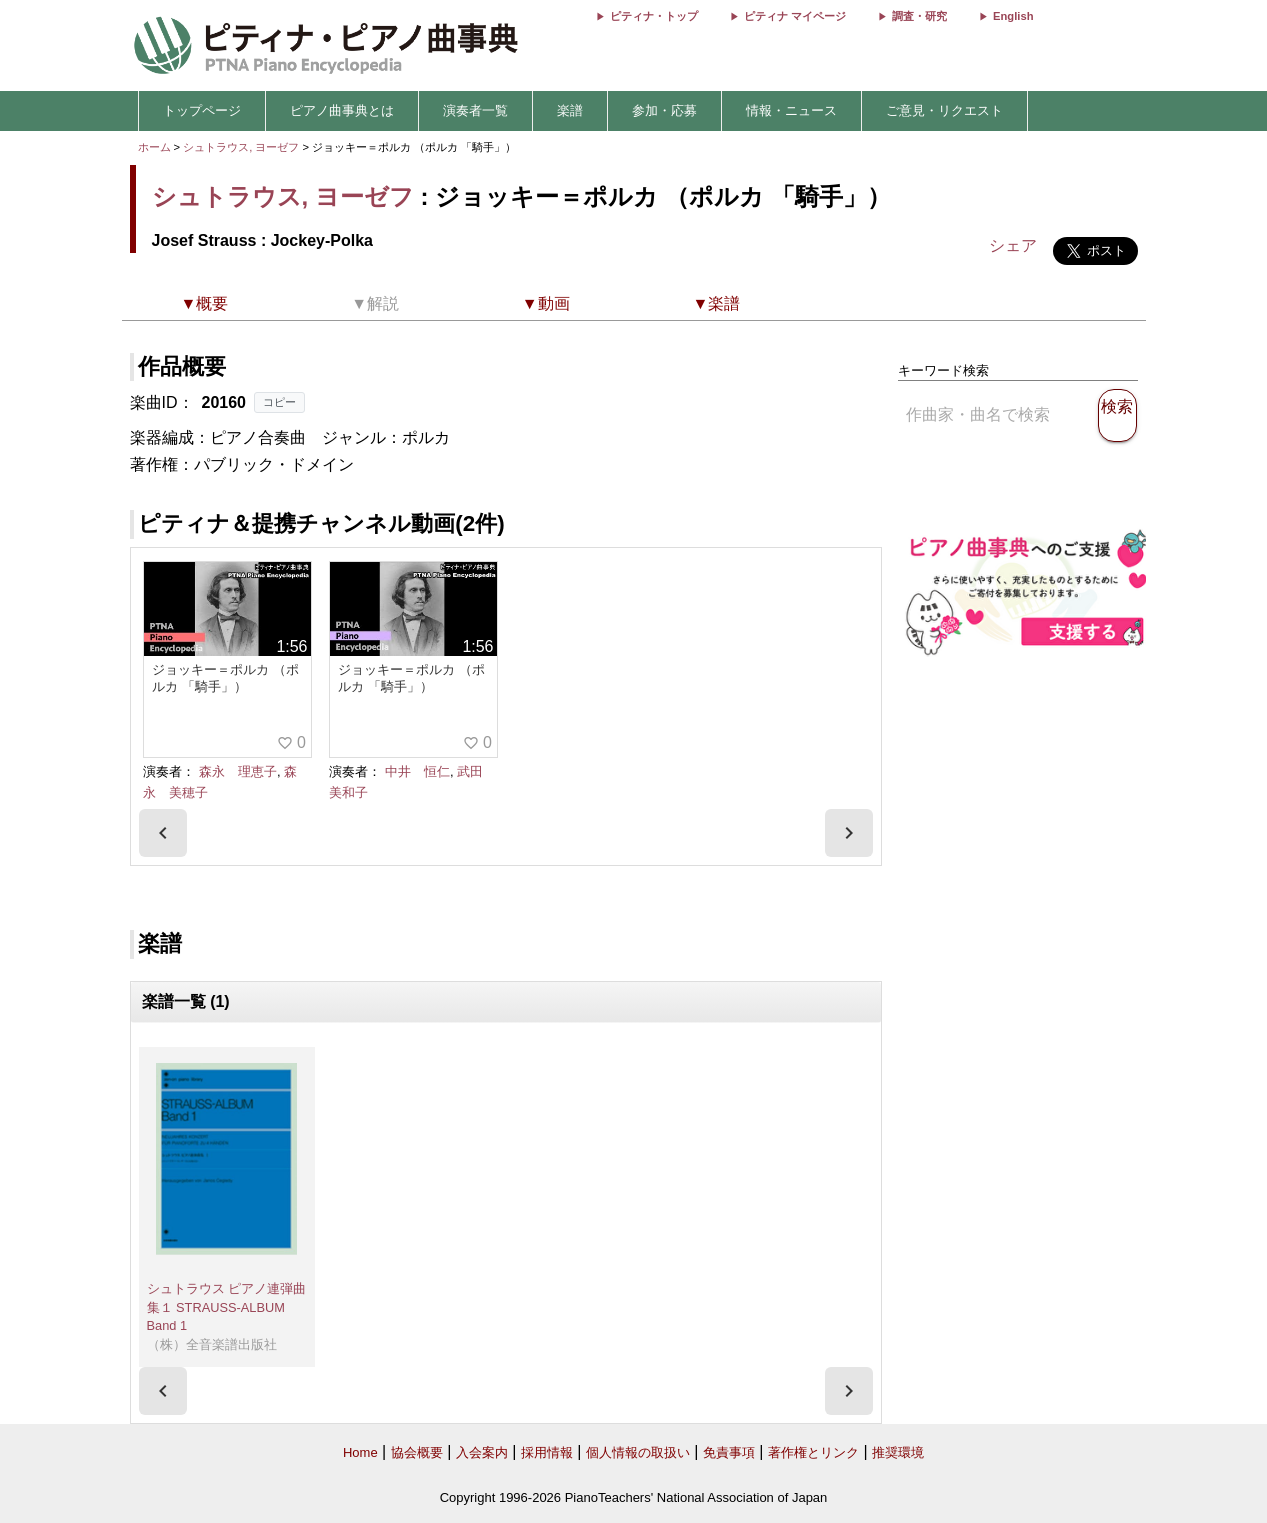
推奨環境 (898, 1452)
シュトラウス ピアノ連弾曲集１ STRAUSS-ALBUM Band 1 (227, 1307)
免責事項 (729, 1452)
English (1013, 16)
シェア (1013, 245)
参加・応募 (664, 110)
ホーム (154, 147)
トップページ (202, 110)
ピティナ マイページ (795, 16)
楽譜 (570, 110)
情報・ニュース (791, 110)
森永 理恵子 (238, 771)
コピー (279, 402)
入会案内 (482, 1452)
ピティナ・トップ (654, 16)
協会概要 (417, 1452)
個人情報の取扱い (638, 1452)
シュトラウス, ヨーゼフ (241, 147)
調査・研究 (919, 16)
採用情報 (547, 1452)
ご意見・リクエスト (944, 110)
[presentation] (163, 833)
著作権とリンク (813, 1452)
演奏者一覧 (475, 110)
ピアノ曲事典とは (342, 110)
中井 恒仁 (417, 771)
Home (360, 1452)
